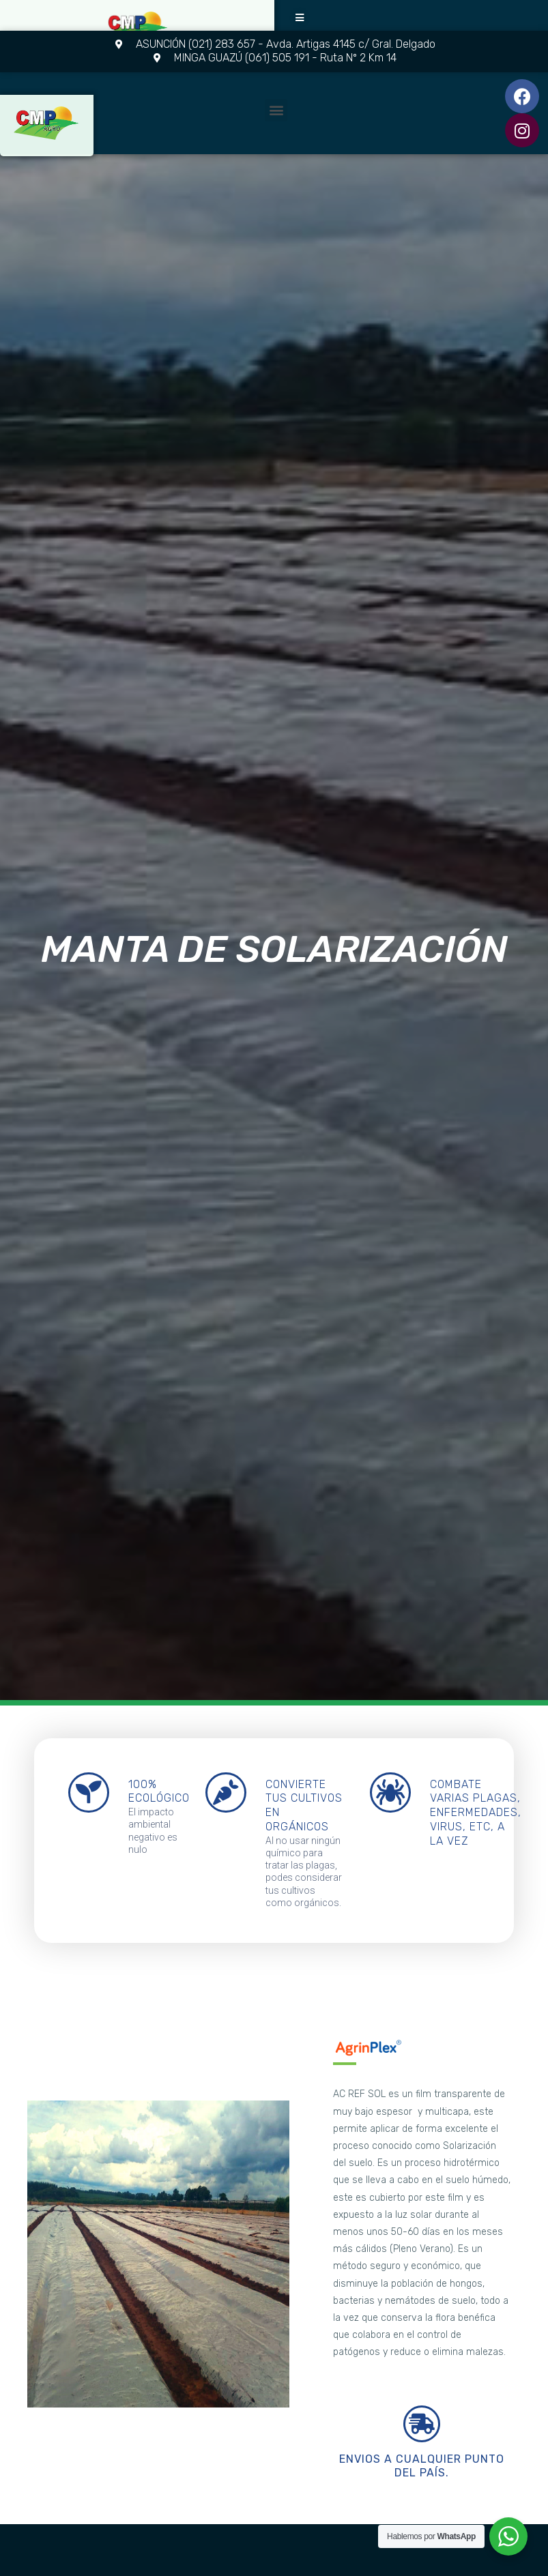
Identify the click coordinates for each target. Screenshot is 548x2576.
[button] (300, 18)
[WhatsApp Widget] (508, 2536)
